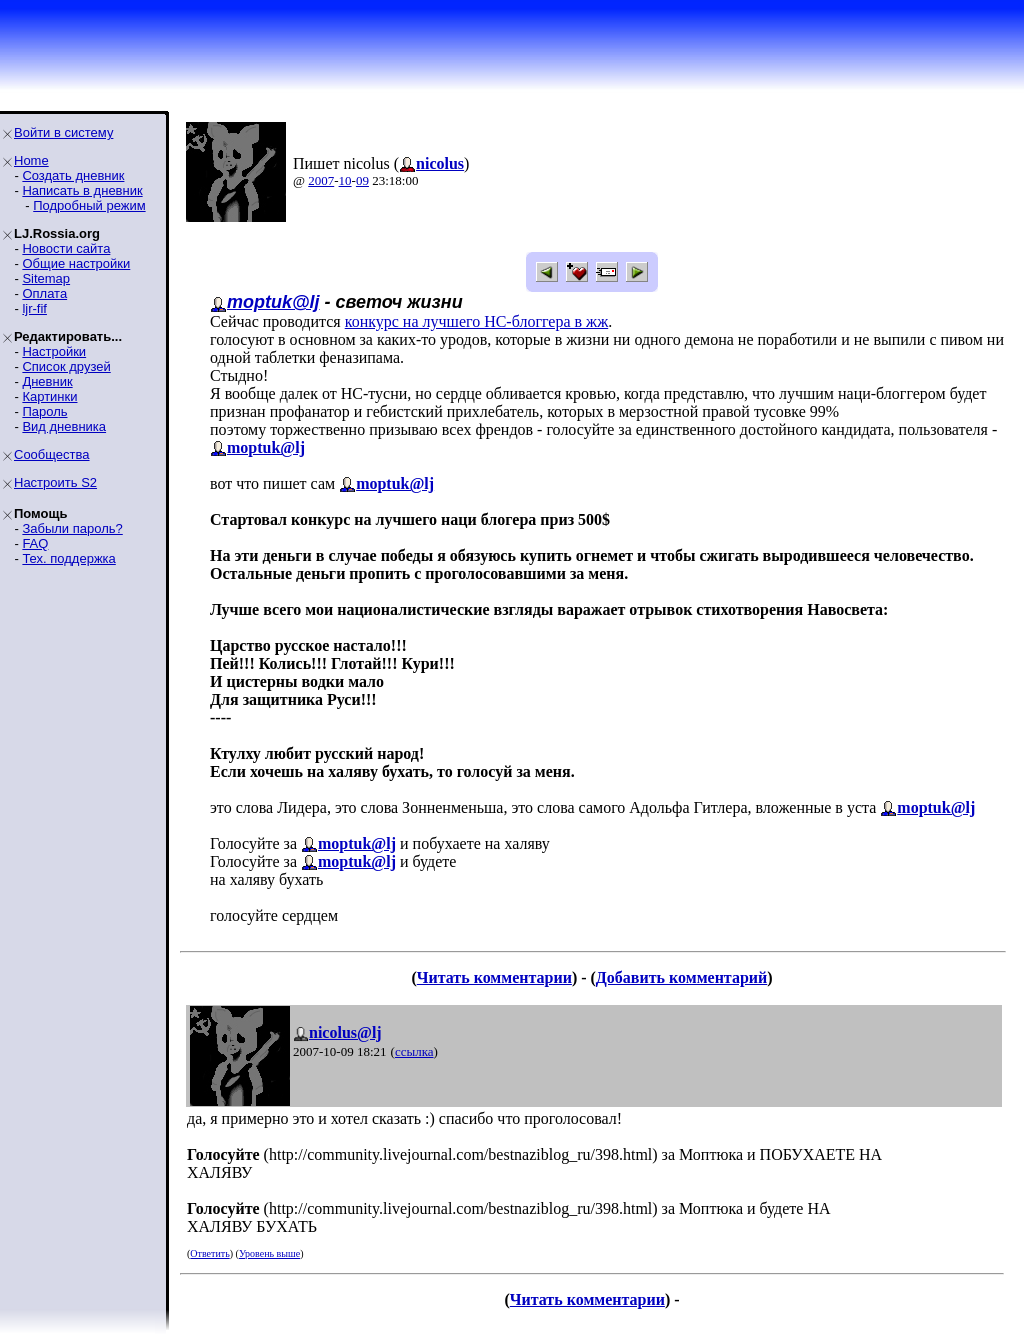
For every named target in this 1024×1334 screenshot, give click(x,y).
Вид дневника (64, 426)
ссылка (414, 1051)
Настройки (54, 351)
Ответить (209, 1253)
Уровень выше (269, 1253)
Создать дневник (73, 175)
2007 (321, 180)
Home (31, 160)
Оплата (44, 293)
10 (345, 180)
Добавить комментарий (681, 977)
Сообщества (52, 454)
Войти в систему (63, 132)
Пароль (44, 411)
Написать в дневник (82, 190)
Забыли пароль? (72, 528)
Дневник (47, 381)
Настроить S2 (55, 482)
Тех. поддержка (68, 558)
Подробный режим (89, 205)
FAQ (35, 543)
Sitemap (46, 278)
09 (362, 180)
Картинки (49, 396)
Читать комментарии (494, 977)
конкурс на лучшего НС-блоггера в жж (477, 321)
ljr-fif (34, 308)
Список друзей (66, 366)
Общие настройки (76, 263)
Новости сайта (66, 248)
